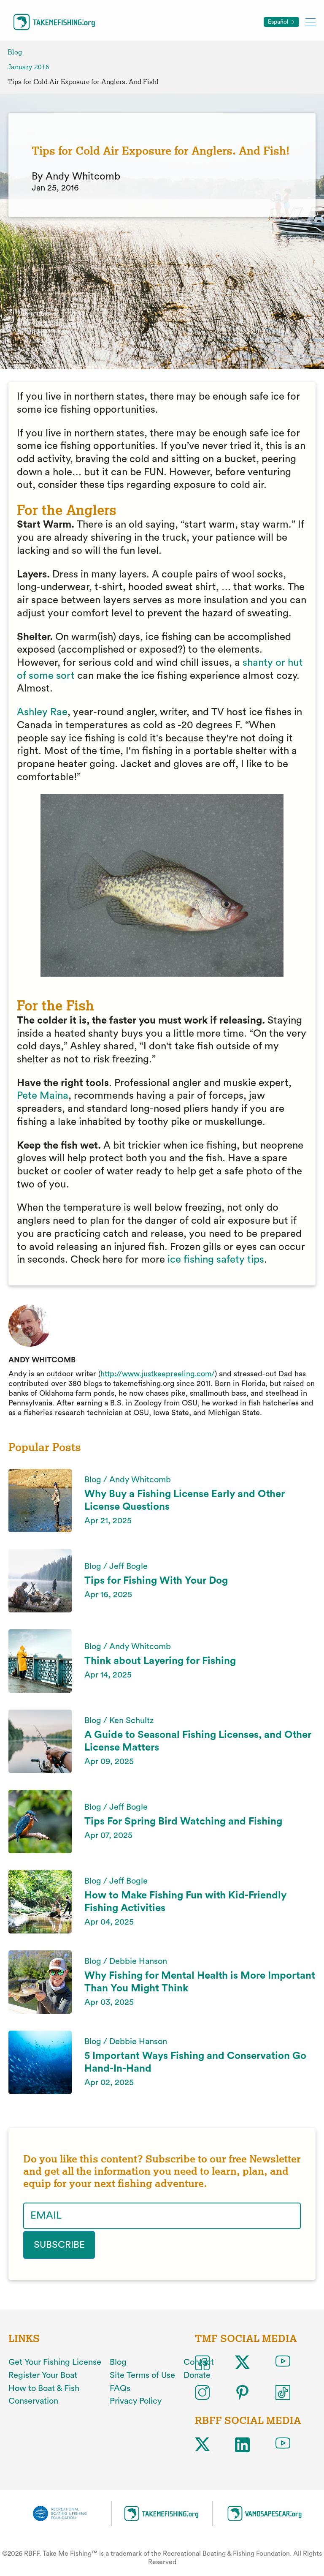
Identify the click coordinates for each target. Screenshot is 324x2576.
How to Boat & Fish (43, 2387)
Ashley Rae (42, 712)
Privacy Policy (136, 2400)
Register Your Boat (42, 2374)
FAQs (120, 2387)
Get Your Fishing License (54, 2361)
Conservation (33, 2400)
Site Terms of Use (142, 2374)
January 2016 (28, 67)
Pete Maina (42, 1096)
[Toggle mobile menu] (310, 21)
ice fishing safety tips (215, 1260)
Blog (15, 52)
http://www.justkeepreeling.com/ (157, 1374)
